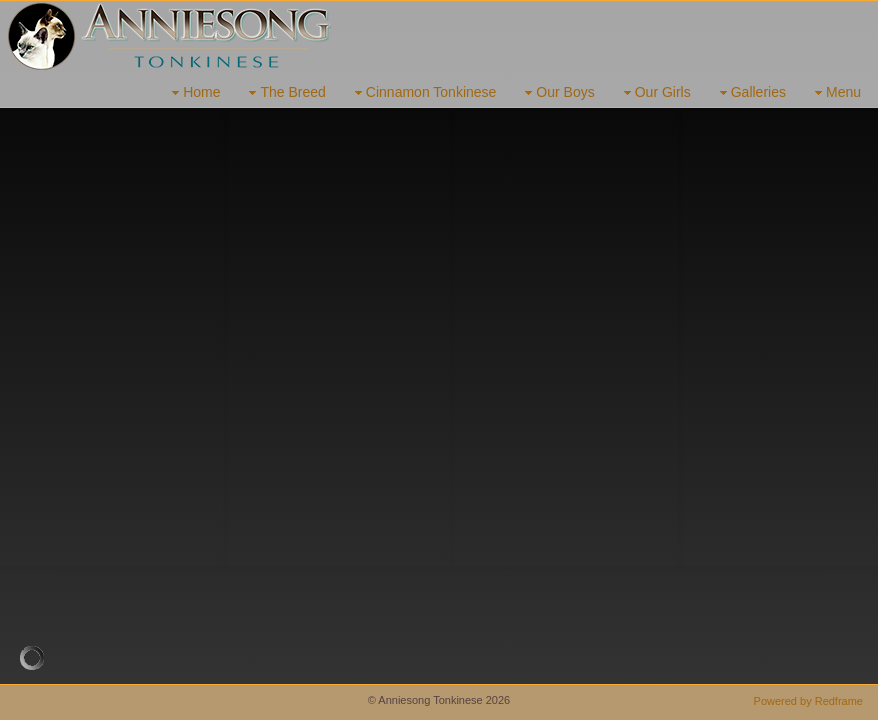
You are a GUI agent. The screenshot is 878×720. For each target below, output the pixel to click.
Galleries (750, 92)
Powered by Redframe (808, 701)
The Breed (284, 92)
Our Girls (655, 92)
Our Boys (557, 92)
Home (193, 92)
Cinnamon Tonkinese (423, 92)
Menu (835, 92)
